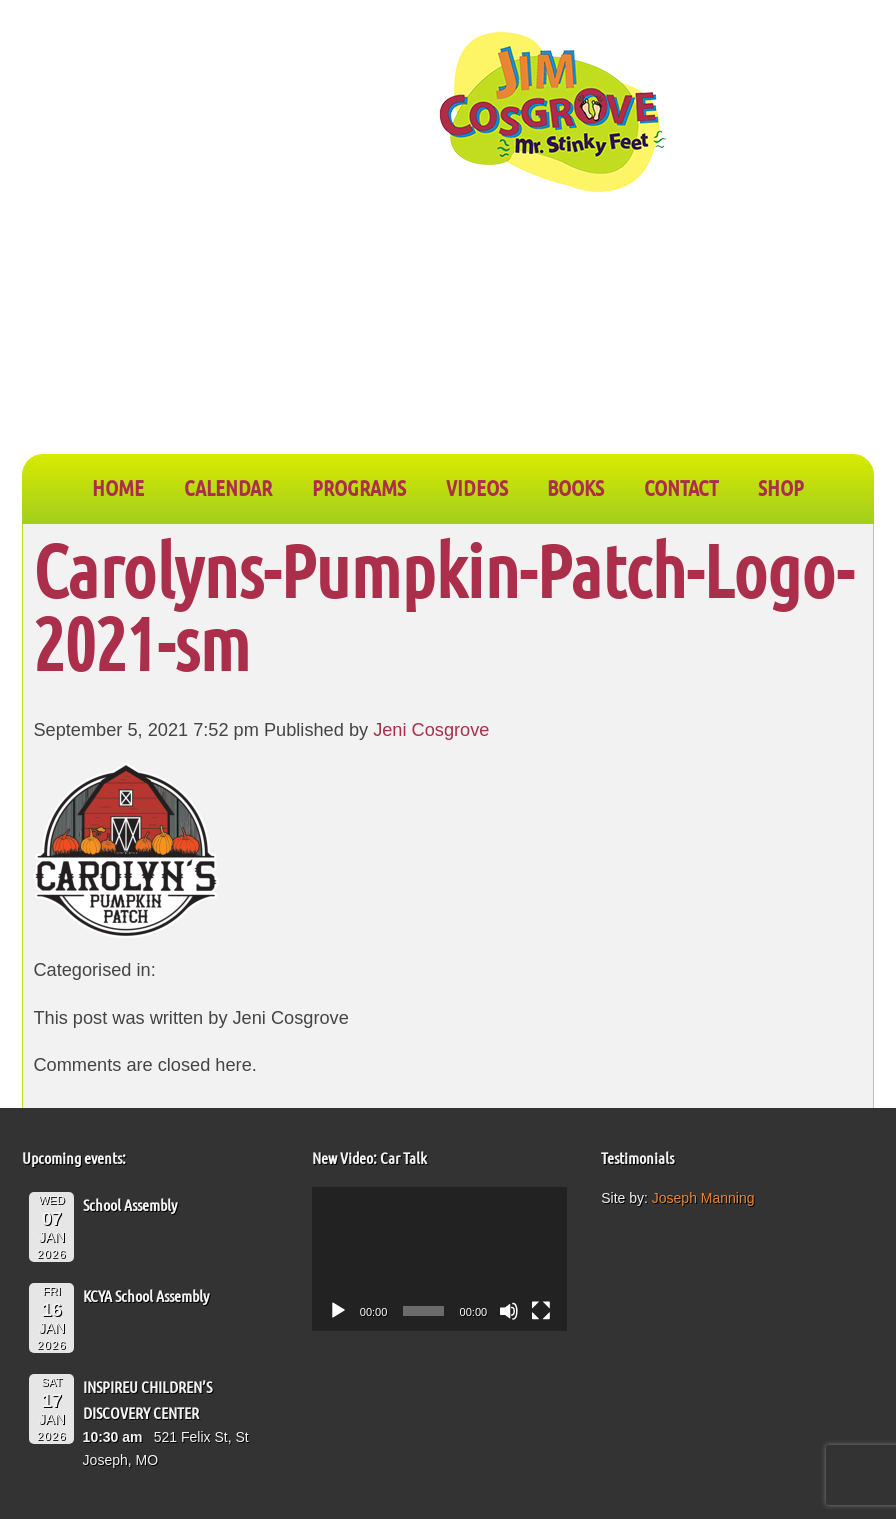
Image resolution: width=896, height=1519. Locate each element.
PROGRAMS (359, 487)
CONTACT (681, 487)
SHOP (781, 487)
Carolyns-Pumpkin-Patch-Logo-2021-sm (443, 606)
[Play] (338, 1311)
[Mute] (509, 1311)
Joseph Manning (703, 1198)
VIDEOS (477, 487)
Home (118, 487)
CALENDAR (228, 487)
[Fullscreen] (541, 1311)
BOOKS (575, 487)
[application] (439, 1259)
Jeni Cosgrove (431, 730)
